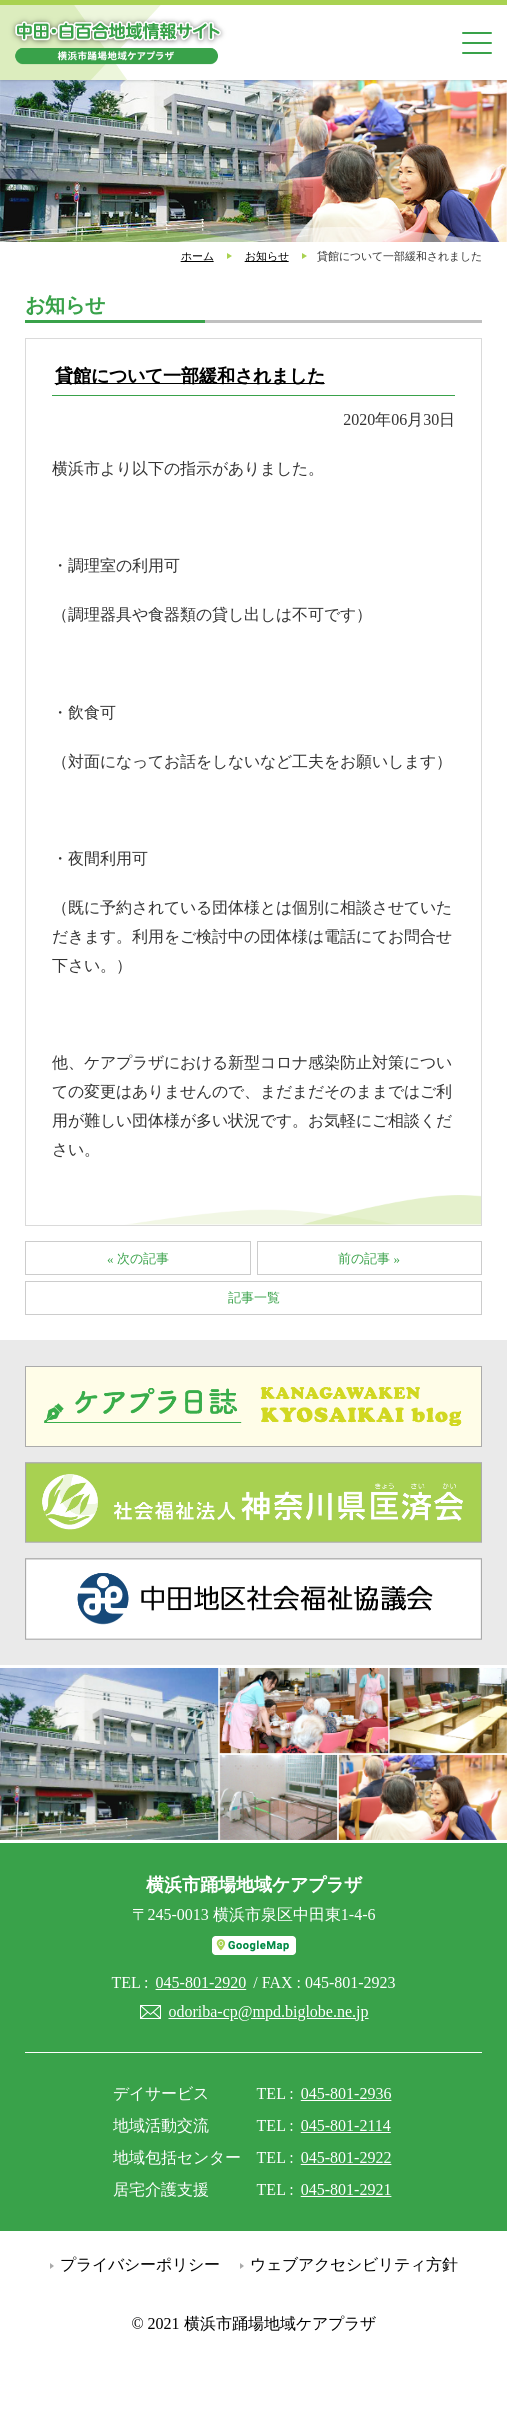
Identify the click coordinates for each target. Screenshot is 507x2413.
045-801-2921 (346, 2189)
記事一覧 (254, 1297)
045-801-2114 (346, 2125)
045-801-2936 (346, 2093)
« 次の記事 (138, 1258)
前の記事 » (369, 1258)
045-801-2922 (346, 2157)
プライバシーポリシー (140, 2264)
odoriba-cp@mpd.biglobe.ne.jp (268, 2011)
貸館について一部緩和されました (190, 376)
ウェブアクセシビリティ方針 (354, 2264)
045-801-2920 (201, 1982)
